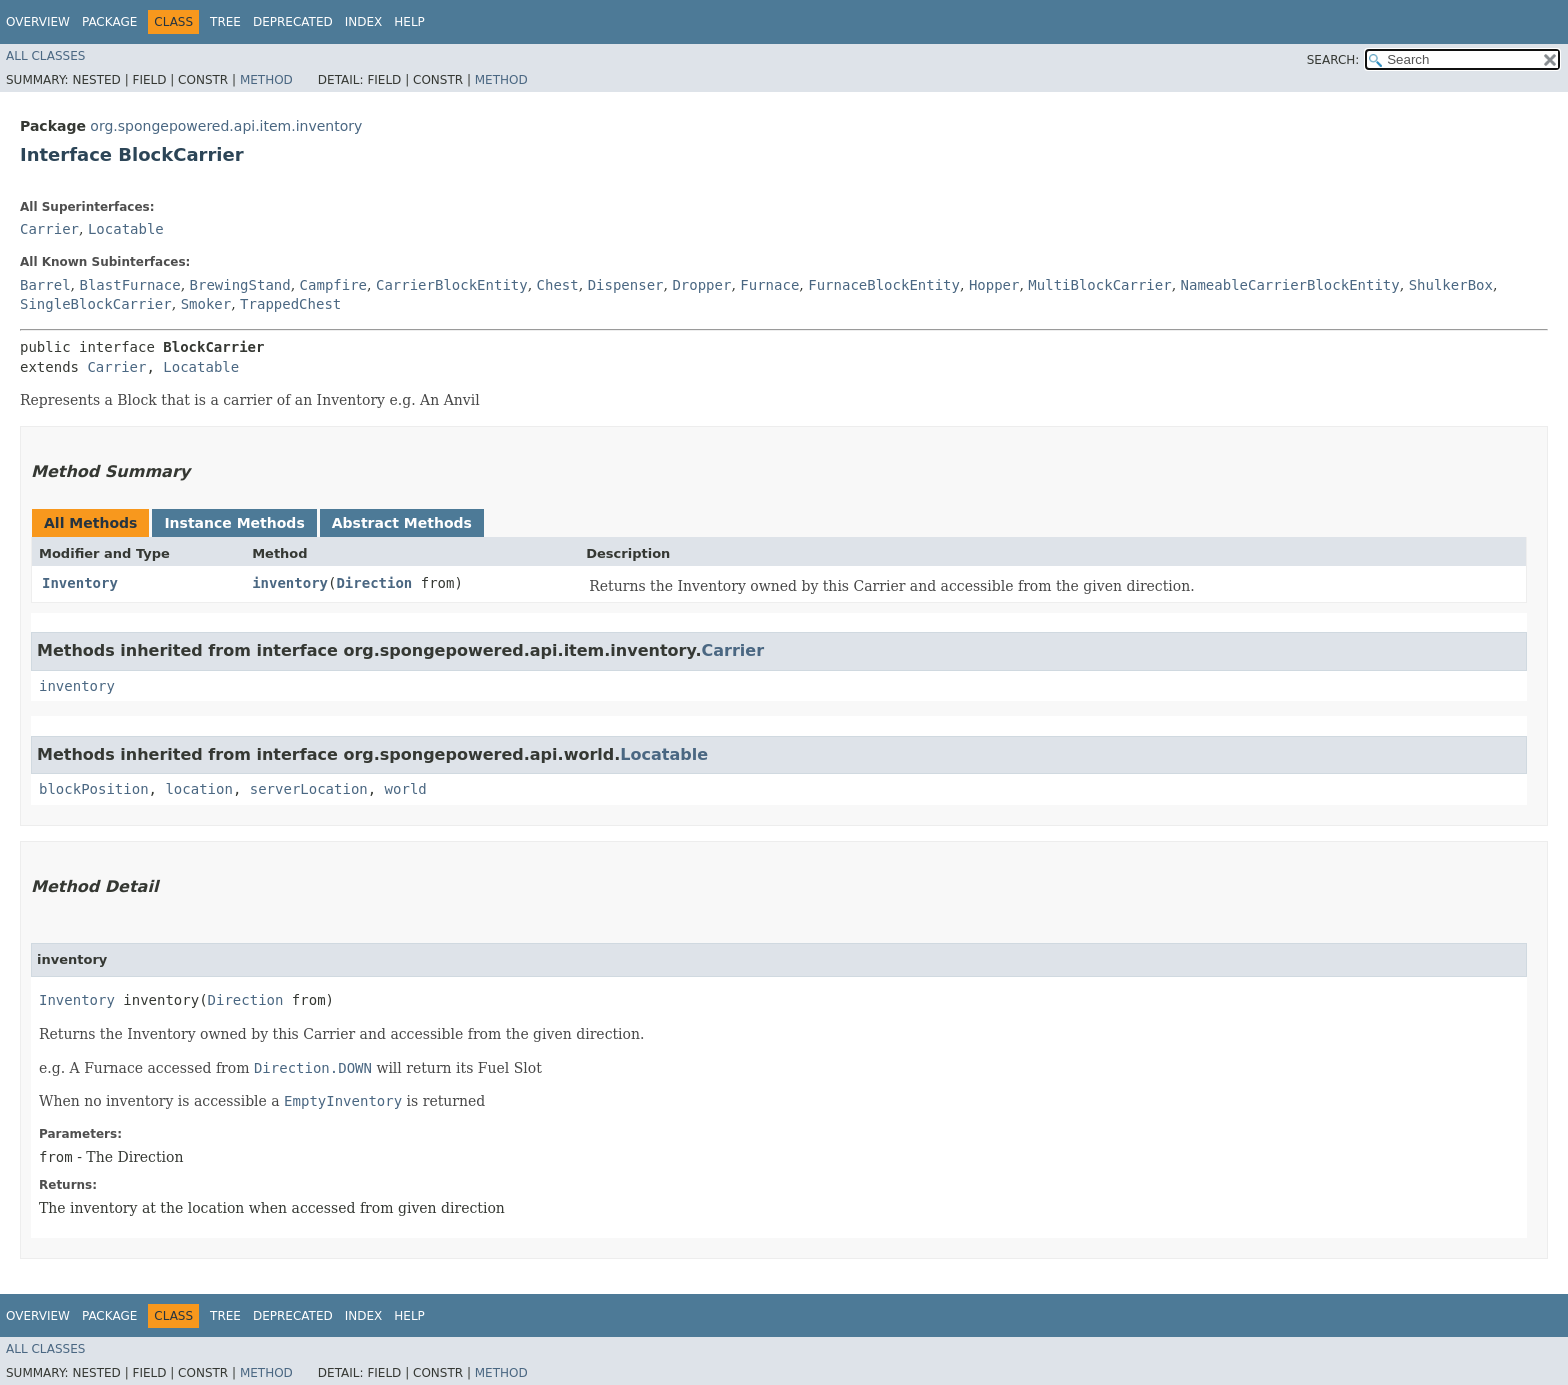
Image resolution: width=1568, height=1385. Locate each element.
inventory (290, 583)
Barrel (45, 285)
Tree (225, 22)
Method (266, 80)
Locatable (126, 229)
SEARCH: (1333, 60)
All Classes (45, 56)
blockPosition (94, 789)
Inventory (80, 583)
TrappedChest (290, 304)
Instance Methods (234, 523)
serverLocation (309, 789)
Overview (38, 22)
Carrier (49, 229)
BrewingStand (240, 285)
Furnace (769, 285)
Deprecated (293, 22)
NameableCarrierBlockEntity (1290, 285)
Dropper (701, 285)
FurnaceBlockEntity (884, 285)
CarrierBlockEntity (452, 285)
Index (364, 22)
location (198, 789)
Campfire (333, 285)
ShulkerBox (1451, 285)
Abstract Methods (402, 523)
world (406, 789)
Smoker (206, 304)
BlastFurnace (129, 285)
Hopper (994, 285)
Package (109, 22)
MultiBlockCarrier (1099, 285)
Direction (374, 583)
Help (409, 22)
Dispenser (626, 285)
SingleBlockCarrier (96, 304)
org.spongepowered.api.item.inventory (226, 126)
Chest (558, 285)
